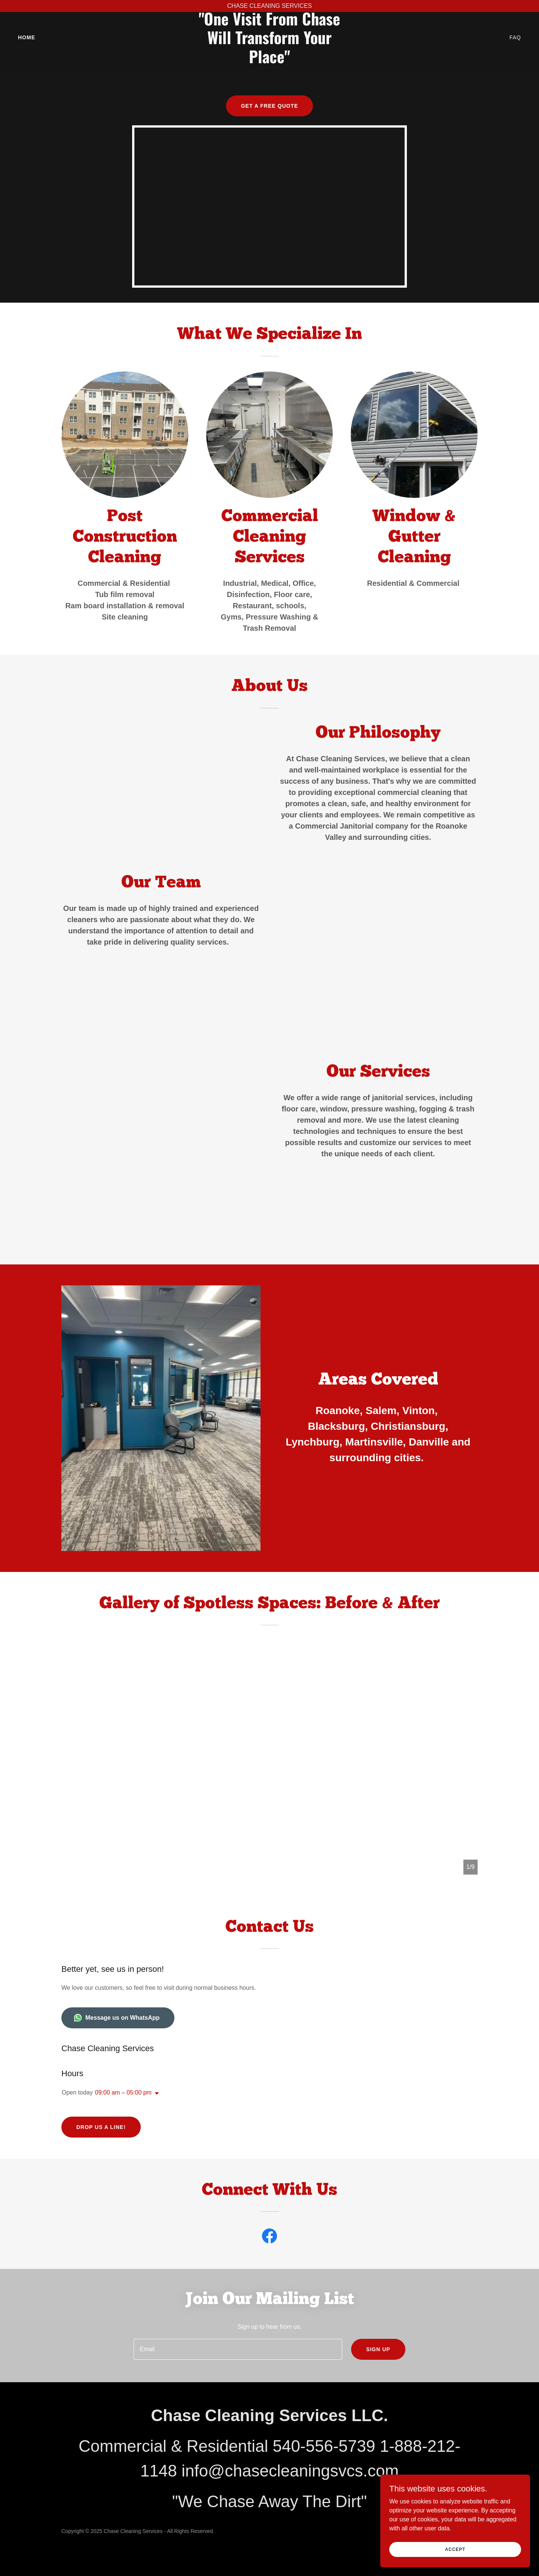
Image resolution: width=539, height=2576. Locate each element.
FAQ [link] (515, 49)
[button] (155, 2093)
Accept (455, 2549)
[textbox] (238, 2349)
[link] (269, 73)
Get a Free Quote (269, 106)
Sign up (378, 2349)
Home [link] (26, 49)
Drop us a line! (101, 2127)
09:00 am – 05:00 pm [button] (123, 2092)
